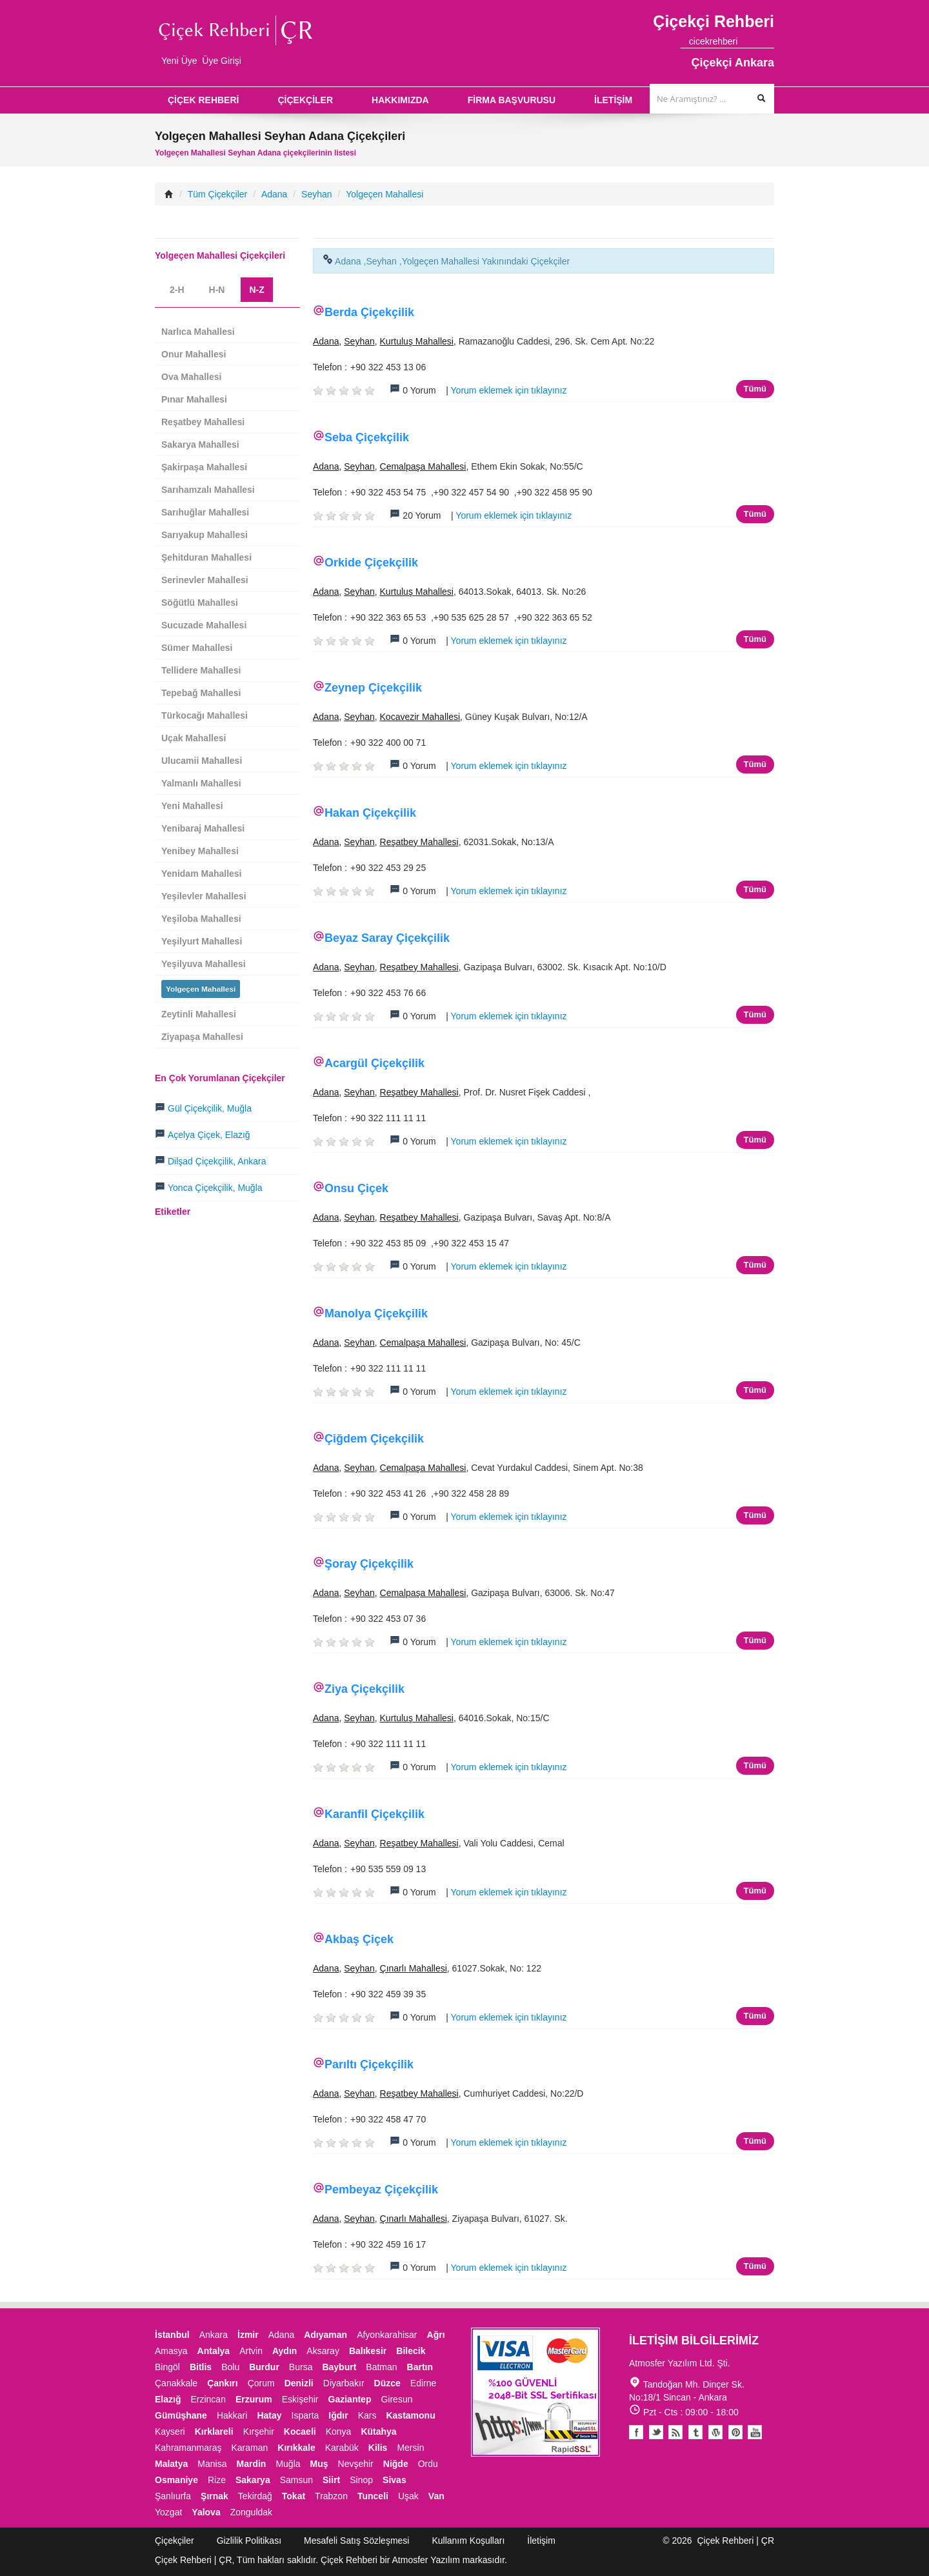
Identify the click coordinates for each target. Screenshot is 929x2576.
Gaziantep (350, 2399)
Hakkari (232, 2415)
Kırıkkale (296, 2447)
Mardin (251, 2464)
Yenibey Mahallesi (200, 851)
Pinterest (735, 2432)
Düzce (387, 2383)
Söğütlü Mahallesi (199, 602)
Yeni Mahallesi (192, 806)
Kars (367, 2415)
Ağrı (436, 2335)
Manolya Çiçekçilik (376, 1313)
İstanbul (172, 2335)
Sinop (361, 2480)
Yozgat (168, 2512)
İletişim (541, 2540)
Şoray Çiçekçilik (369, 1563)
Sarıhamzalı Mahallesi (208, 489)
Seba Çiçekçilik (367, 437)
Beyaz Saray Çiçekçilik (387, 938)
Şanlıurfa (173, 2496)
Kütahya (378, 2431)
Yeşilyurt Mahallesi (201, 941)
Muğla (287, 2464)
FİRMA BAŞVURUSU (511, 100)
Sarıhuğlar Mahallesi (205, 512)
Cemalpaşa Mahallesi (423, 466)
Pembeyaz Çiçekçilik (381, 2189)
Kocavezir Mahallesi (420, 717)
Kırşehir (258, 2431)
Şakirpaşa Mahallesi (204, 467)
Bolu (230, 2367)
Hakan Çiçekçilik (370, 812)
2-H (177, 290)
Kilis (378, 2447)
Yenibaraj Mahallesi (203, 828)
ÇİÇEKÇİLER (305, 100)
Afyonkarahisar (387, 2335)
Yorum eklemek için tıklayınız (509, 390)
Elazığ (168, 2399)
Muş (319, 2464)
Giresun (396, 2399)
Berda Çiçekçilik (369, 312)
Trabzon (331, 2496)
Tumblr (696, 2432)
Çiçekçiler (174, 2540)
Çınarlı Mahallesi (413, 1968)
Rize (217, 2480)
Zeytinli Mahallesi (198, 1014)
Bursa (301, 2367)
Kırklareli (214, 2431)
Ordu (428, 2464)
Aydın (284, 2351)
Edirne (423, 2383)
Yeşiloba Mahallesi (201, 919)
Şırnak (214, 2496)
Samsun (296, 2480)
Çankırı (222, 2383)
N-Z (256, 290)
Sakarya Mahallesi (200, 444)
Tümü (755, 389)
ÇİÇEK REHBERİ (203, 100)
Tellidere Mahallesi (201, 670)
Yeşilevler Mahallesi (203, 896)
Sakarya (252, 2480)
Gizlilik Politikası (249, 2540)
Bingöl (167, 2367)
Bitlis (201, 2367)
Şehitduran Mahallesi (206, 557)
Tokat (293, 2496)
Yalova (206, 2512)
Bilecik (410, 2351)
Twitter (656, 2432)
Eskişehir (300, 2399)
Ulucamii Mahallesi (201, 760)
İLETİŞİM (613, 100)
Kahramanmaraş (188, 2447)
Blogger (676, 2432)
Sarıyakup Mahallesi (204, 535)
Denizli (299, 2383)
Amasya (171, 2351)
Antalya (213, 2351)
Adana (274, 194)
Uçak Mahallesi (193, 738)
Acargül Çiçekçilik (375, 1063)
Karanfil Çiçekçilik (375, 1814)
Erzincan (207, 2399)
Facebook (636, 2432)
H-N (217, 290)
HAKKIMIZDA (400, 100)
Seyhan (316, 194)
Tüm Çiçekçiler (218, 194)
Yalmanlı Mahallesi (201, 783)
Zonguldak (251, 2512)
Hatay (269, 2415)
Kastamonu (410, 2415)
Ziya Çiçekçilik (365, 1688)
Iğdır (338, 2415)
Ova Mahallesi (191, 377)
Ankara (213, 2335)
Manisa (211, 2464)
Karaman (250, 2447)
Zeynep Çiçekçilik (373, 687)
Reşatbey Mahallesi (419, 842)
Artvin (251, 2351)
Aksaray (322, 2351)
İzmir (248, 2335)
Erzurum (253, 2399)
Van (436, 2496)
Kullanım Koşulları (468, 2540)
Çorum (261, 2383)
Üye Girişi (221, 60)
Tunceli (372, 2496)
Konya (339, 2431)
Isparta (305, 2415)
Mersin (410, 2447)
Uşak (408, 2496)
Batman (381, 2367)
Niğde (395, 2464)
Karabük (342, 2447)
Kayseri (170, 2431)
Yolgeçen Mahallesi (384, 194)
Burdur (264, 2367)
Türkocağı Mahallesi (204, 715)
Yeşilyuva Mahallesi (203, 964)
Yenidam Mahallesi (201, 873)
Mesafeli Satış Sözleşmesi (356, 2540)
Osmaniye (176, 2480)
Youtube (716, 2432)
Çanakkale (176, 2383)
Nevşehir (356, 2464)
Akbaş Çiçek (359, 1939)
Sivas (394, 2480)
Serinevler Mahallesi (204, 580)
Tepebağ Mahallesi (201, 693)
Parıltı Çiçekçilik (369, 2064)
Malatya (171, 2464)
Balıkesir (367, 2351)
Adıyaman (325, 2335)
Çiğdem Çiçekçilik (374, 1438)
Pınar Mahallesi (194, 399)
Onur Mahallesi (193, 354)
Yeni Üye (179, 60)
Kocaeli (300, 2431)
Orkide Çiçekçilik (371, 562)
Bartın (420, 2367)
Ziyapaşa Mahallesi (202, 1037)
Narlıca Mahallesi (198, 331)
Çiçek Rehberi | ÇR (735, 2540)
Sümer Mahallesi (197, 648)
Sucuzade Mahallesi (203, 625)
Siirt (331, 2480)
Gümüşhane (181, 2415)
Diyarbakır (344, 2383)
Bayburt (339, 2367)
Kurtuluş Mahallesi (417, 341)
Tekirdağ (255, 2496)
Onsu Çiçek (356, 1188)
